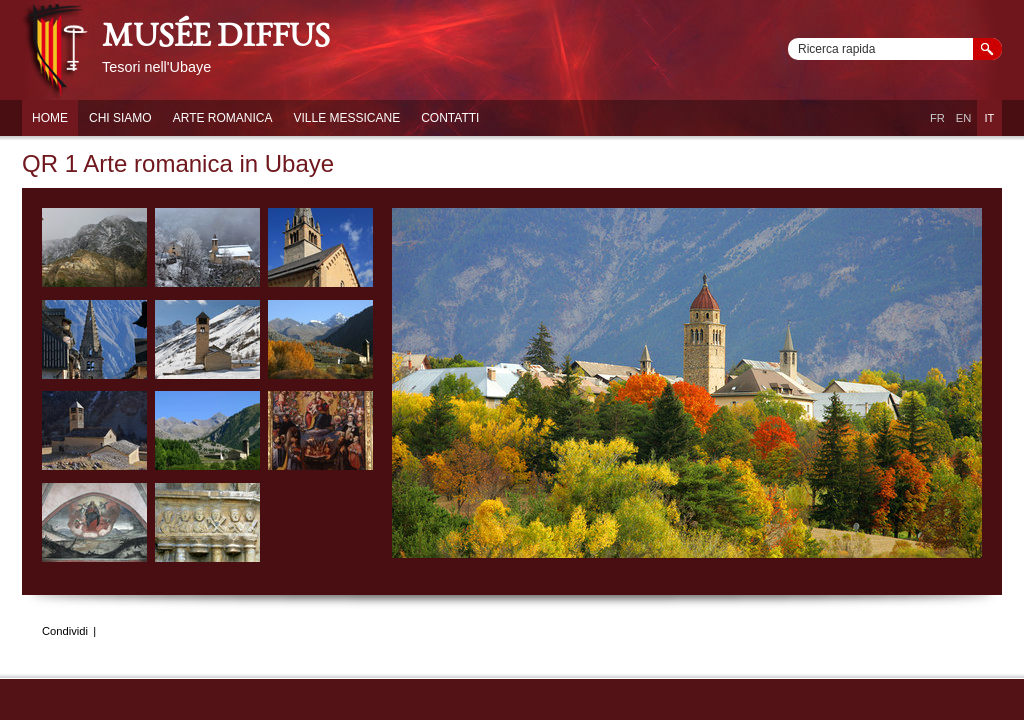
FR (937, 118)
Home (50, 118)
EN (964, 118)
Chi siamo (120, 118)
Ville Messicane (346, 118)
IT (990, 118)
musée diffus (216, 39)
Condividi (65, 631)
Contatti (450, 118)
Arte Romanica (223, 118)
